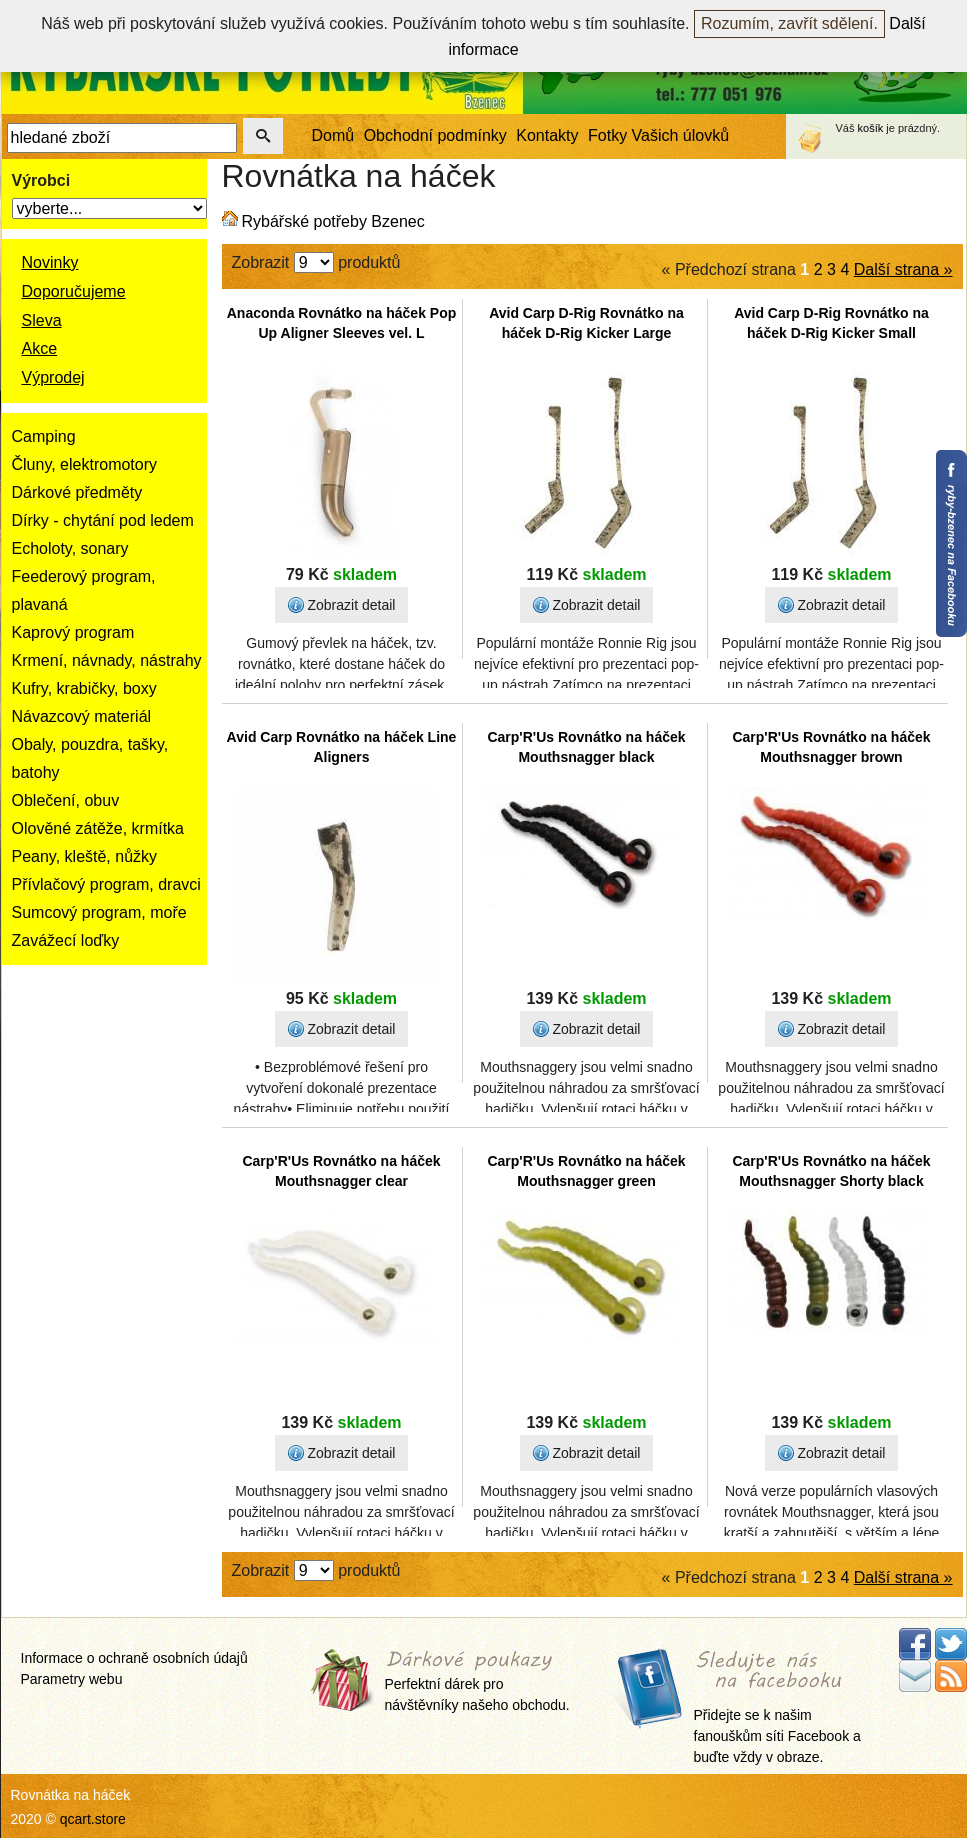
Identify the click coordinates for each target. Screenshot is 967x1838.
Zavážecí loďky (66, 940)
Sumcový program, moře (99, 912)
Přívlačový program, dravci (106, 884)
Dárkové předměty (77, 492)
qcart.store (93, 1819)
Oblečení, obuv (66, 800)
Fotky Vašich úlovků (658, 135)
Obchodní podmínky (435, 135)
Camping (44, 436)
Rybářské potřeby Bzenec (333, 221)
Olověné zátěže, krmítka (98, 828)
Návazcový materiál (82, 716)
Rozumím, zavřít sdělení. (789, 23)
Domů (333, 135)
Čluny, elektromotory (85, 464)
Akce (40, 348)
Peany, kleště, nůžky (85, 856)
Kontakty (547, 135)
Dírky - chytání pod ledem (103, 520)
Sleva (42, 320)
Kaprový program (73, 632)
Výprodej (53, 377)
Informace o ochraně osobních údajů (134, 1658)
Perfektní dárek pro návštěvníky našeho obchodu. (477, 1682)
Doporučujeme (74, 291)
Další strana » (903, 269)
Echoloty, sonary (70, 548)
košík (871, 128)
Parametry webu (72, 1679)
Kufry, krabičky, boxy (84, 688)
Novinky (50, 262)
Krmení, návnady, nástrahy (107, 660)
